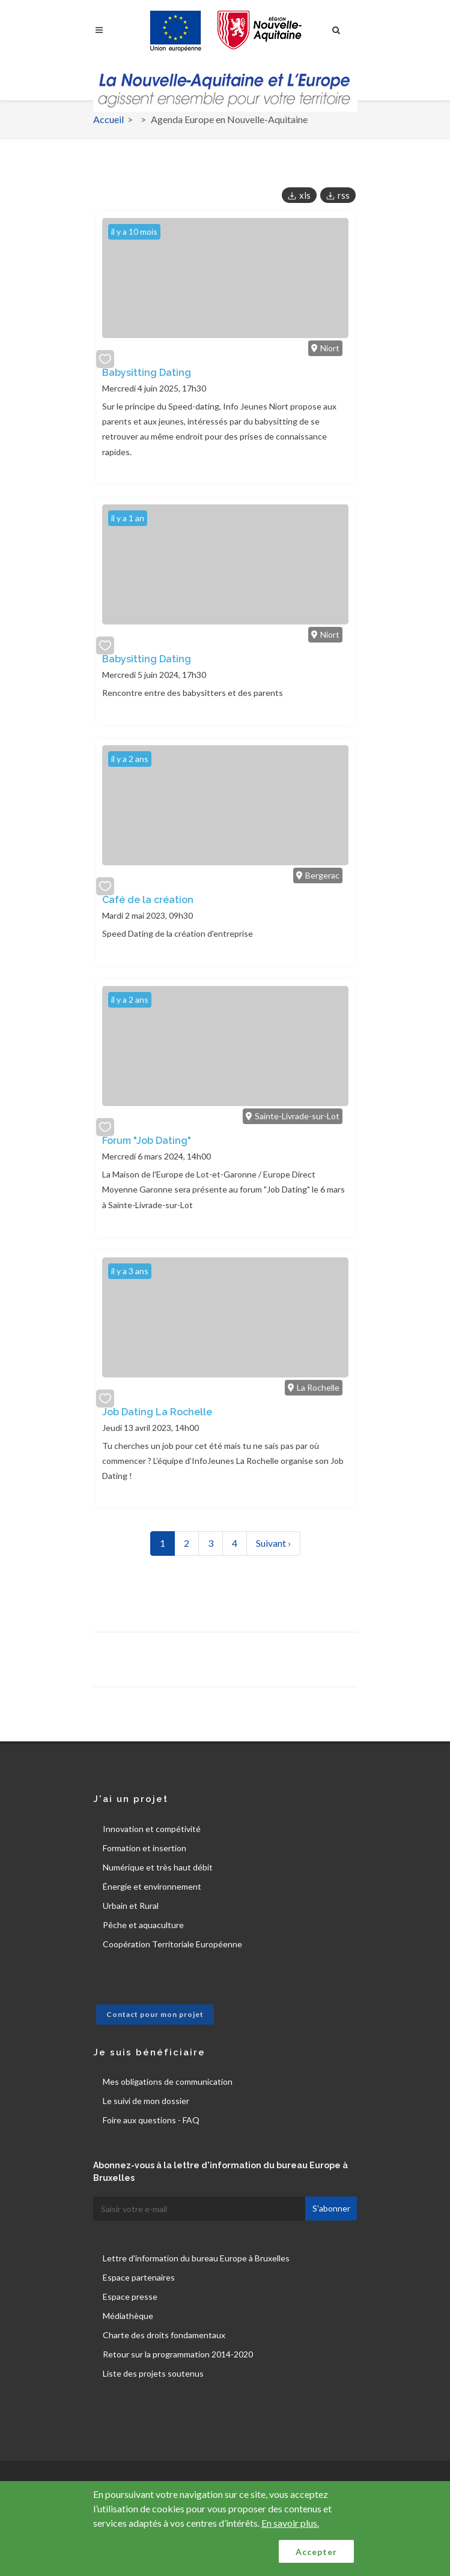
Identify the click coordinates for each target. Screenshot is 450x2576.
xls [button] (305, 195)
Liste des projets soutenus (153, 2373)
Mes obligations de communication (168, 2081)
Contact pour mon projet (155, 2014)
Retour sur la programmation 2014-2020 (178, 2354)
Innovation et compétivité (152, 1829)
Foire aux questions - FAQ (151, 2120)
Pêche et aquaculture (143, 1925)
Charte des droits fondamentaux (164, 2335)
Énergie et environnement (152, 1886)
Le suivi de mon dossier (146, 2101)
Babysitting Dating (146, 372)
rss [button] (344, 195)
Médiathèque (128, 2316)
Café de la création (147, 900)
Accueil (108, 119)
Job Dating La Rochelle (157, 1412)
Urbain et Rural (131, 1905)
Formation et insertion (144, 1848)
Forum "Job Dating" (146, 1140)
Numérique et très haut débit (158, 1867)
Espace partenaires (139, 2277)
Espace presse (130, 2296)
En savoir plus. (290, 2523)
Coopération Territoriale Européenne (172, 1944)
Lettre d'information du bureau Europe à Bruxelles (196, 2258)
